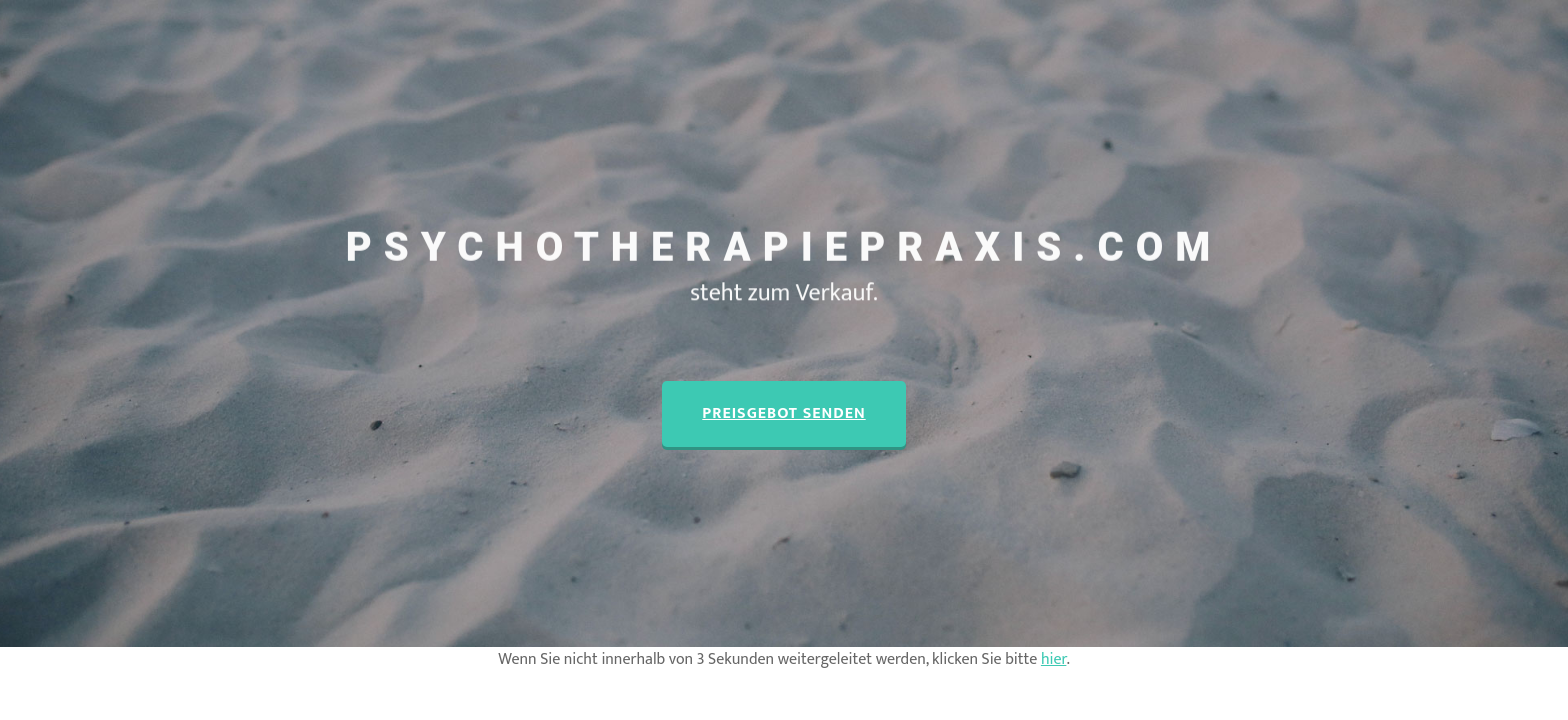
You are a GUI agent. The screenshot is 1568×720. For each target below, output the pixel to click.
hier (1053, 659)
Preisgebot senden (783, 413)
